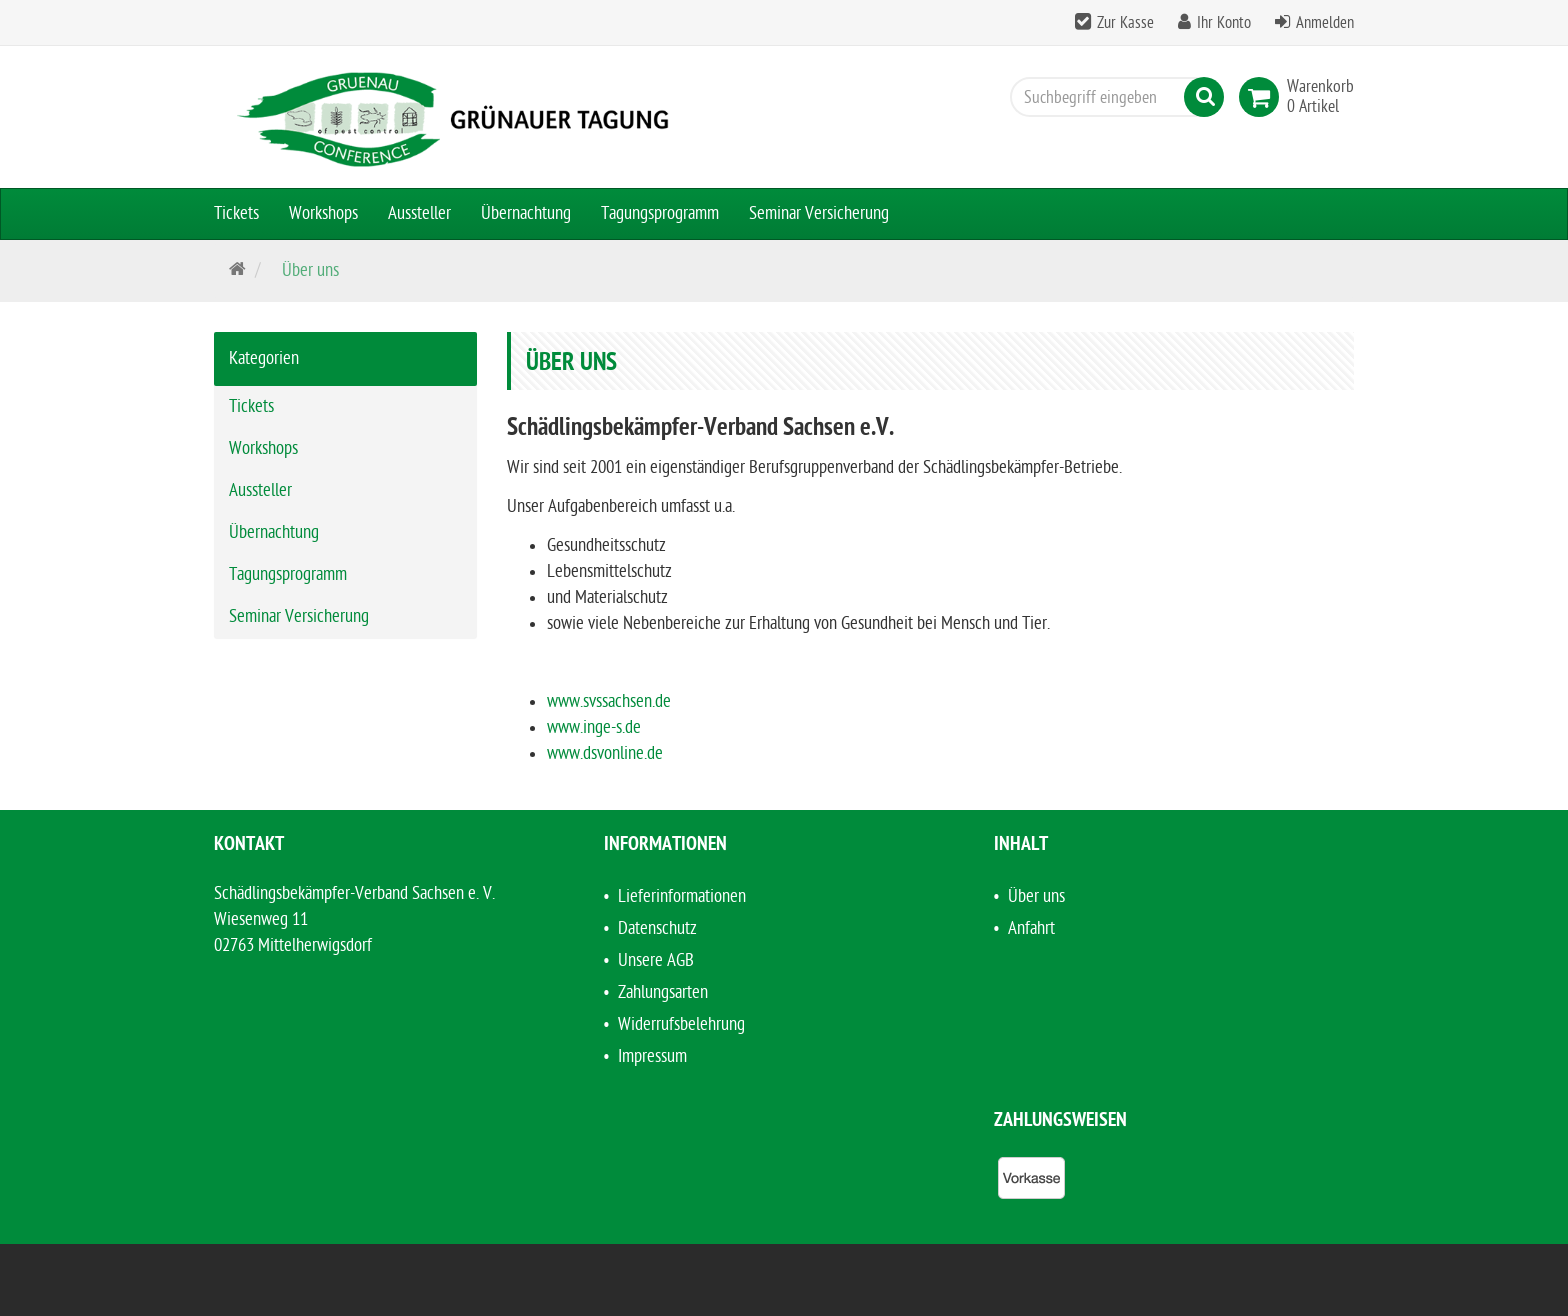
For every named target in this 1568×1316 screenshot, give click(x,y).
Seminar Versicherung (819, 213)
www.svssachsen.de (609, 701)
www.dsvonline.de (605, 753)
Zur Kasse (1125, 23)
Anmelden (1325, 23)
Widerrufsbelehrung (681, 1024)
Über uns (1036, 896)
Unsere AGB (656, 960)
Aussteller (419, 213)
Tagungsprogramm (660, 213)
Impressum (652, 1056)
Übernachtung (526, 213)
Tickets (236, 213)
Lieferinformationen (682, 896)
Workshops (323, 213)
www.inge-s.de (594, 727)
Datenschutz (657, 928)
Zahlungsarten (663, 992)
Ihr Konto (1224, 23)
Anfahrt (1031, 928)
